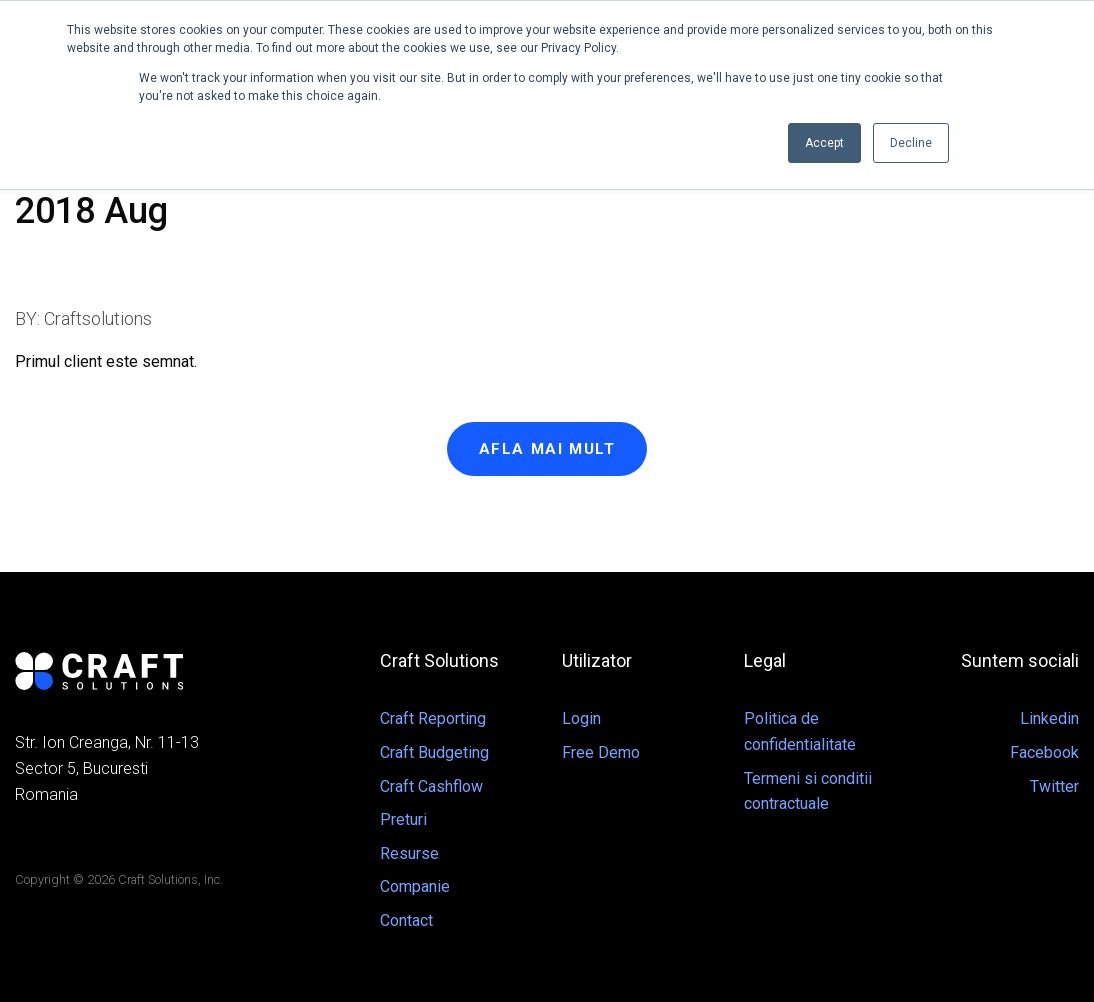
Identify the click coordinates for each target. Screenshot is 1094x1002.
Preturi (403, 819)
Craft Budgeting (434, 752)
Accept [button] (824, 143)
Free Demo (601, 752)
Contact (406, 920)
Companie (415, 886)
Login (581, 718)
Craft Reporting (433, 718)
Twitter (1054, 786)
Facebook (1044, 752)
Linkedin (1049, 718)
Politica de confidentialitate (800, 731)
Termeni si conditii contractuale (808, 791)
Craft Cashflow (431, 786)
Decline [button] (911, 143)
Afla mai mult (547, 449)
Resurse (409, 853)
